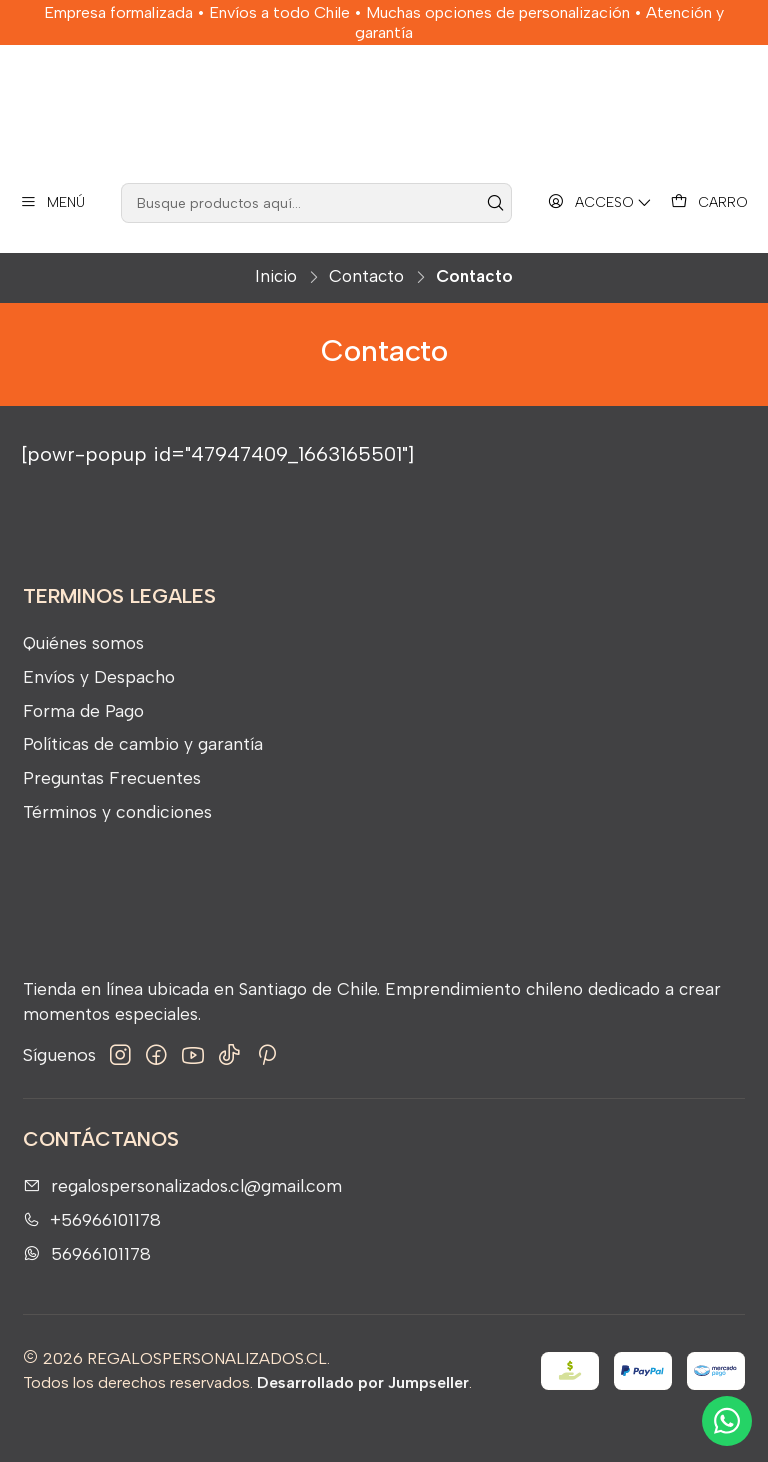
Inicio (276, 311)
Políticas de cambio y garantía (143, 778)
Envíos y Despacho (99, 711)
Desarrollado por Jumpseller (363, 1417)
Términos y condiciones (117, 845)
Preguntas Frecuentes (112, 812)
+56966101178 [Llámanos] (92, 1254)
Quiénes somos (83, 677)
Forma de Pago (83, 744)
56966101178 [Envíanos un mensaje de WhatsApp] (87, 1287)
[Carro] (709, 237)
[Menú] (53, 237)
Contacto (366, 311)
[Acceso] (600, 237)
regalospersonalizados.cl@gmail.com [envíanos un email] (182, 1220)
